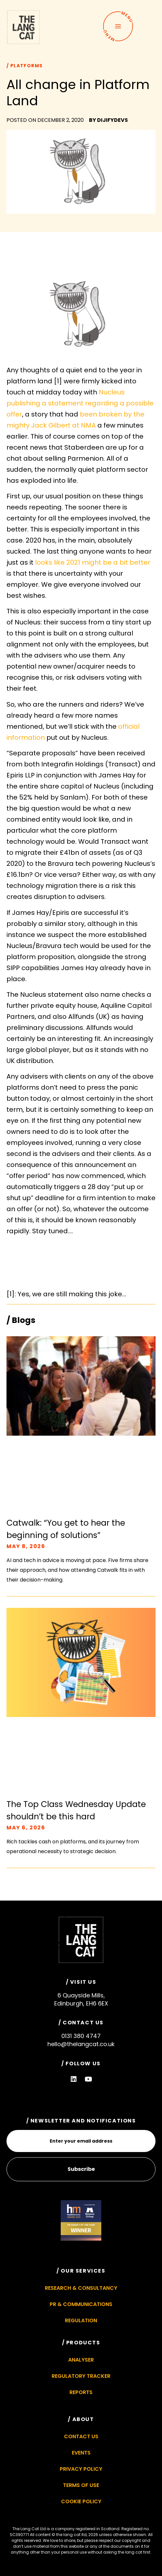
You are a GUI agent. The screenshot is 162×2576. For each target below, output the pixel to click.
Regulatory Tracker (81, 2376)
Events (81, 2452)
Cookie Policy (81, 2501)
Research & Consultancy (81, 2288)
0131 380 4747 (81, 2036)
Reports (81, 2392)
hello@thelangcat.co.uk (81, 2044)
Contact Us (81, 2436)
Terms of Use (81, 2485)
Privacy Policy (81, 2469)
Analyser (81, 2360)
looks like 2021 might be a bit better (92, 562)
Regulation (81, 2320)
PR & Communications (81, 2304)
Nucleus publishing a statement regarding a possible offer (80, 403)
